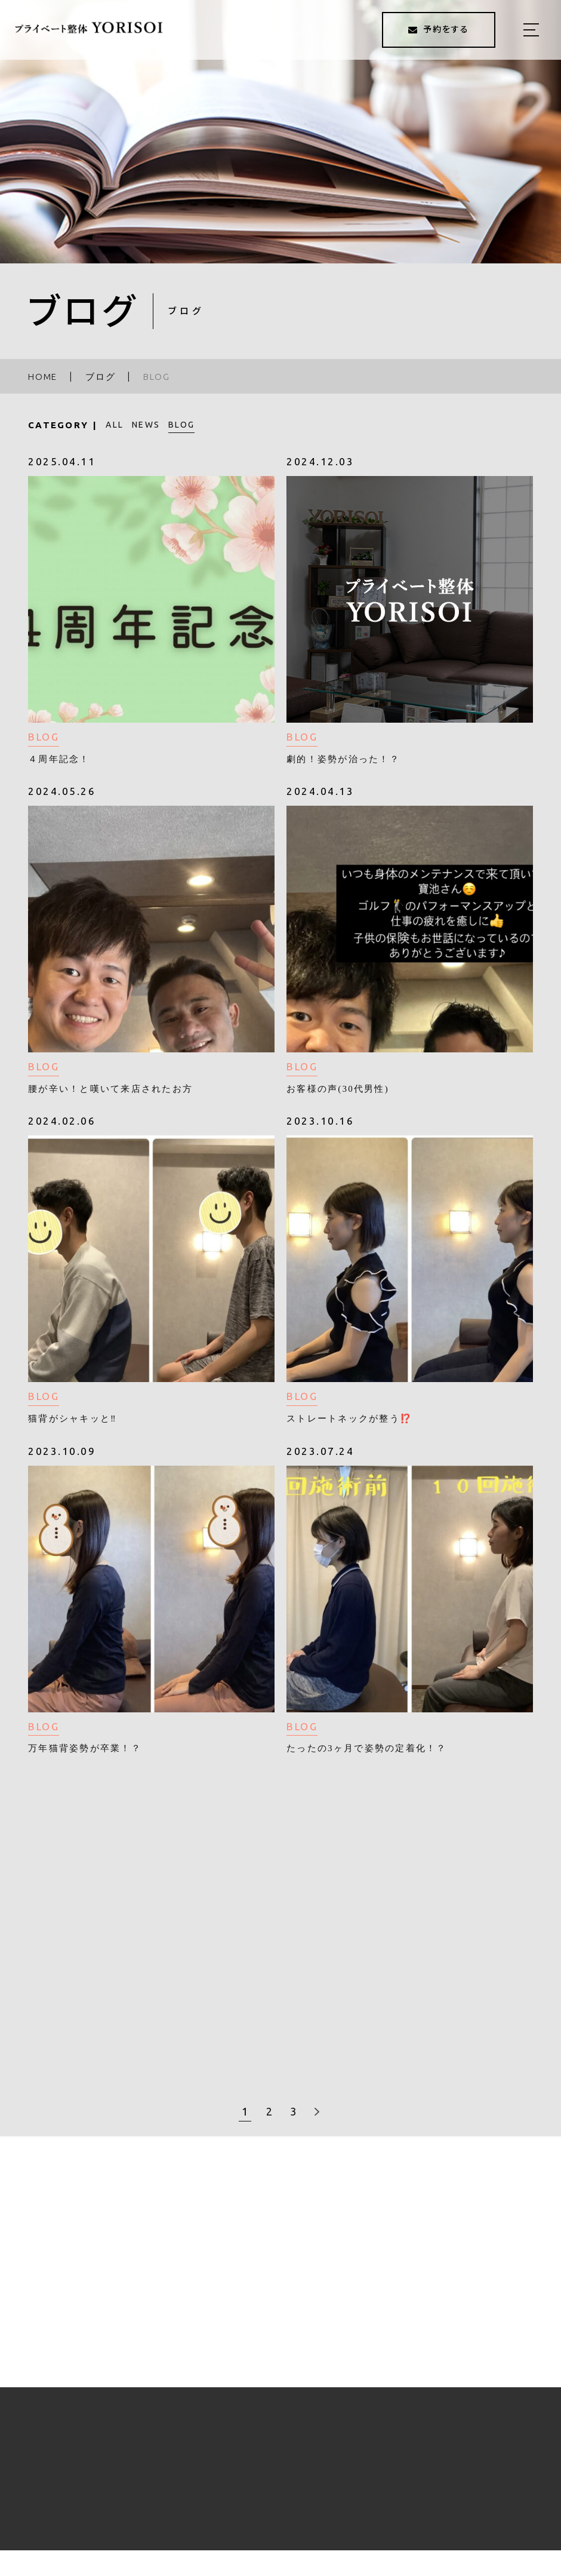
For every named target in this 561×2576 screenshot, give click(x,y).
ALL (115, 424)
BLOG (181, 424)
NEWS (146, 424)
